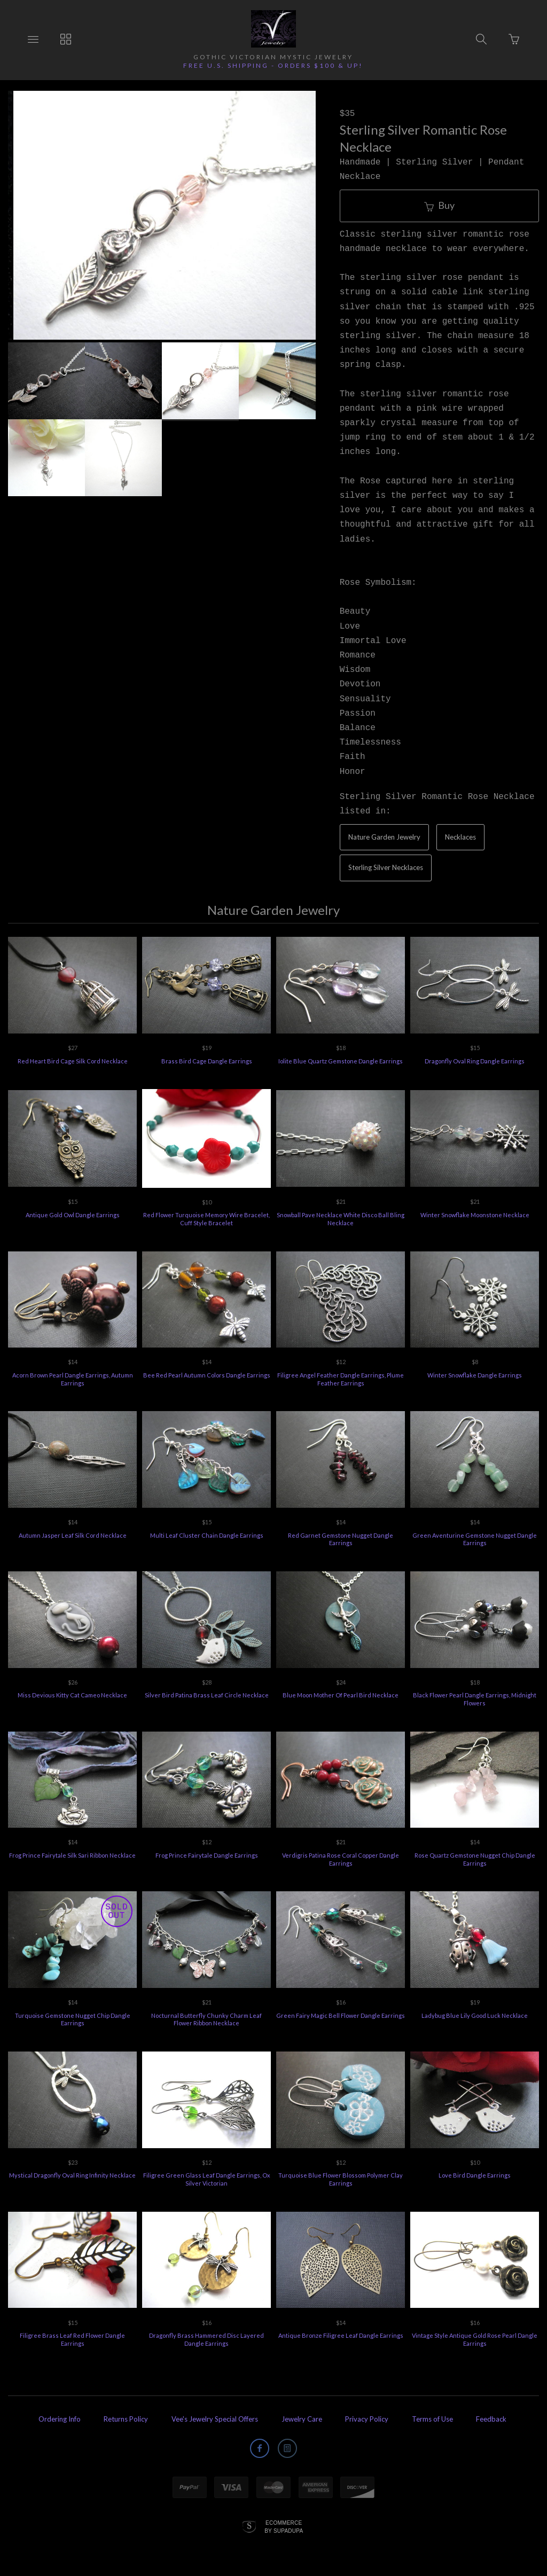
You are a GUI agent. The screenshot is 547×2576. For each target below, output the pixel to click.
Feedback (491, 2419)
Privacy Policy (366, 2419)
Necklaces (460, 837)
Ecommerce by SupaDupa (283, 2526)
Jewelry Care (302, 2419)
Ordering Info (59, 2419)
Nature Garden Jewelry (384, 837)
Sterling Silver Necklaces (385, 867)
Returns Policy (126, 2419)
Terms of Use (432, 2419)
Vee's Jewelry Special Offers (214, 2419)
